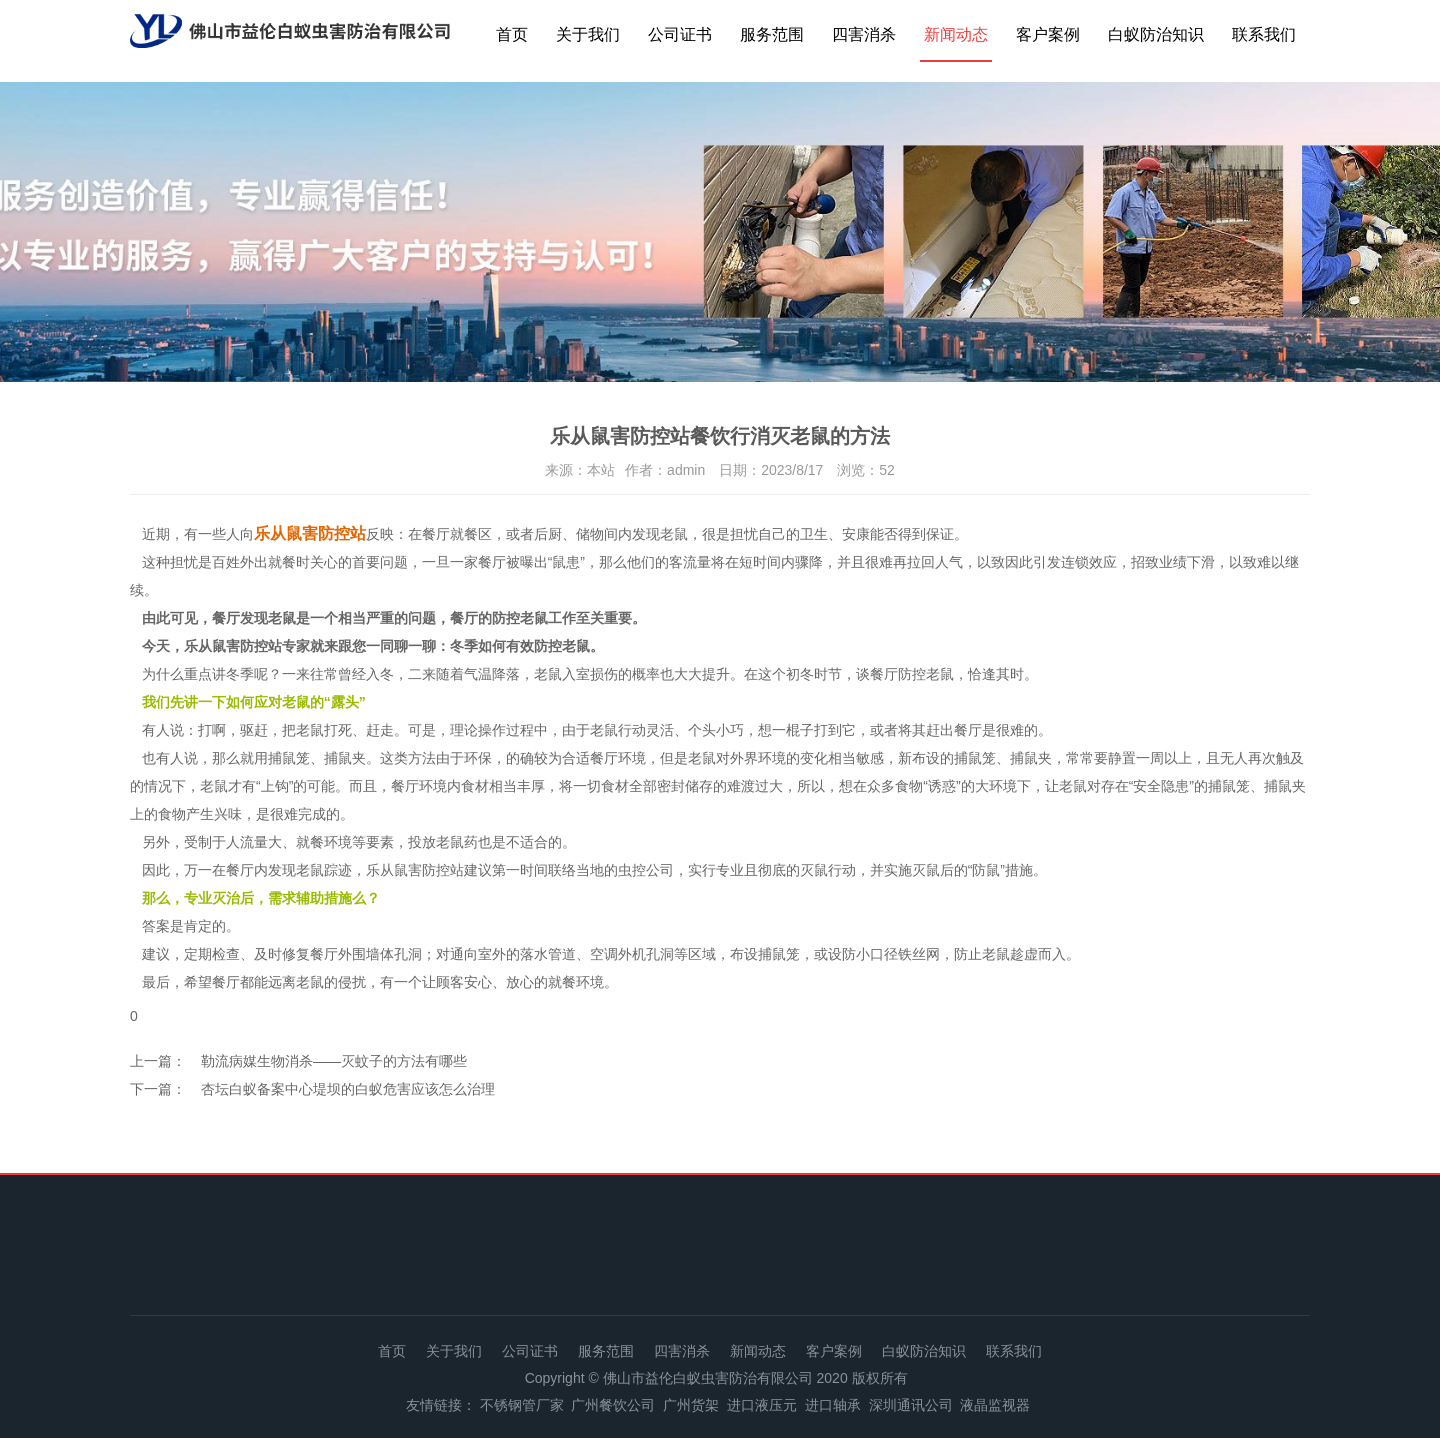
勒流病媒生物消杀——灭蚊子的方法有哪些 (334, 1061)
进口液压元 (762, 1405)
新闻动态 (956, 34)
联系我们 (1264, 34)
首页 (512, 34)
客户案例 (1048, 34)
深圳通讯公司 (911, 1405)
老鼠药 (457, 842)
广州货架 (691, 1405)
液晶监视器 (995, 1405)
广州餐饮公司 (613, 1405)
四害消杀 (864, 34)
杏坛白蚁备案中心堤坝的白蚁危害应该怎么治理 (348, 1089)
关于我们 (588, 34)
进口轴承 (833, 1405)
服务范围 (772, 34)
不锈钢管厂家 (522, 1405)
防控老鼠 (926, 674)
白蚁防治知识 (1156, 34)
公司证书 (680, 34)
